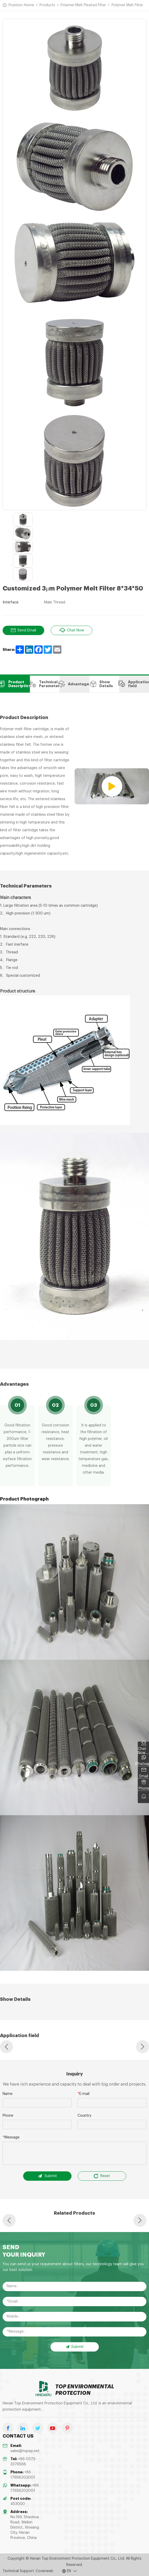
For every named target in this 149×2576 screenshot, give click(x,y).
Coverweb (44, 2571)
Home (29, 5)
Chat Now (71, 630)
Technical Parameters (45, 684)
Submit (47, 2176)
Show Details (101, 684)
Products (47, 5)
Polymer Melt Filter (127, 5)
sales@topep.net (25, 2451)
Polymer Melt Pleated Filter (83, 5)
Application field (134, 684)
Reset (102, 2176)
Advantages (74, 684)
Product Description (15, 684)
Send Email (23, 630)
